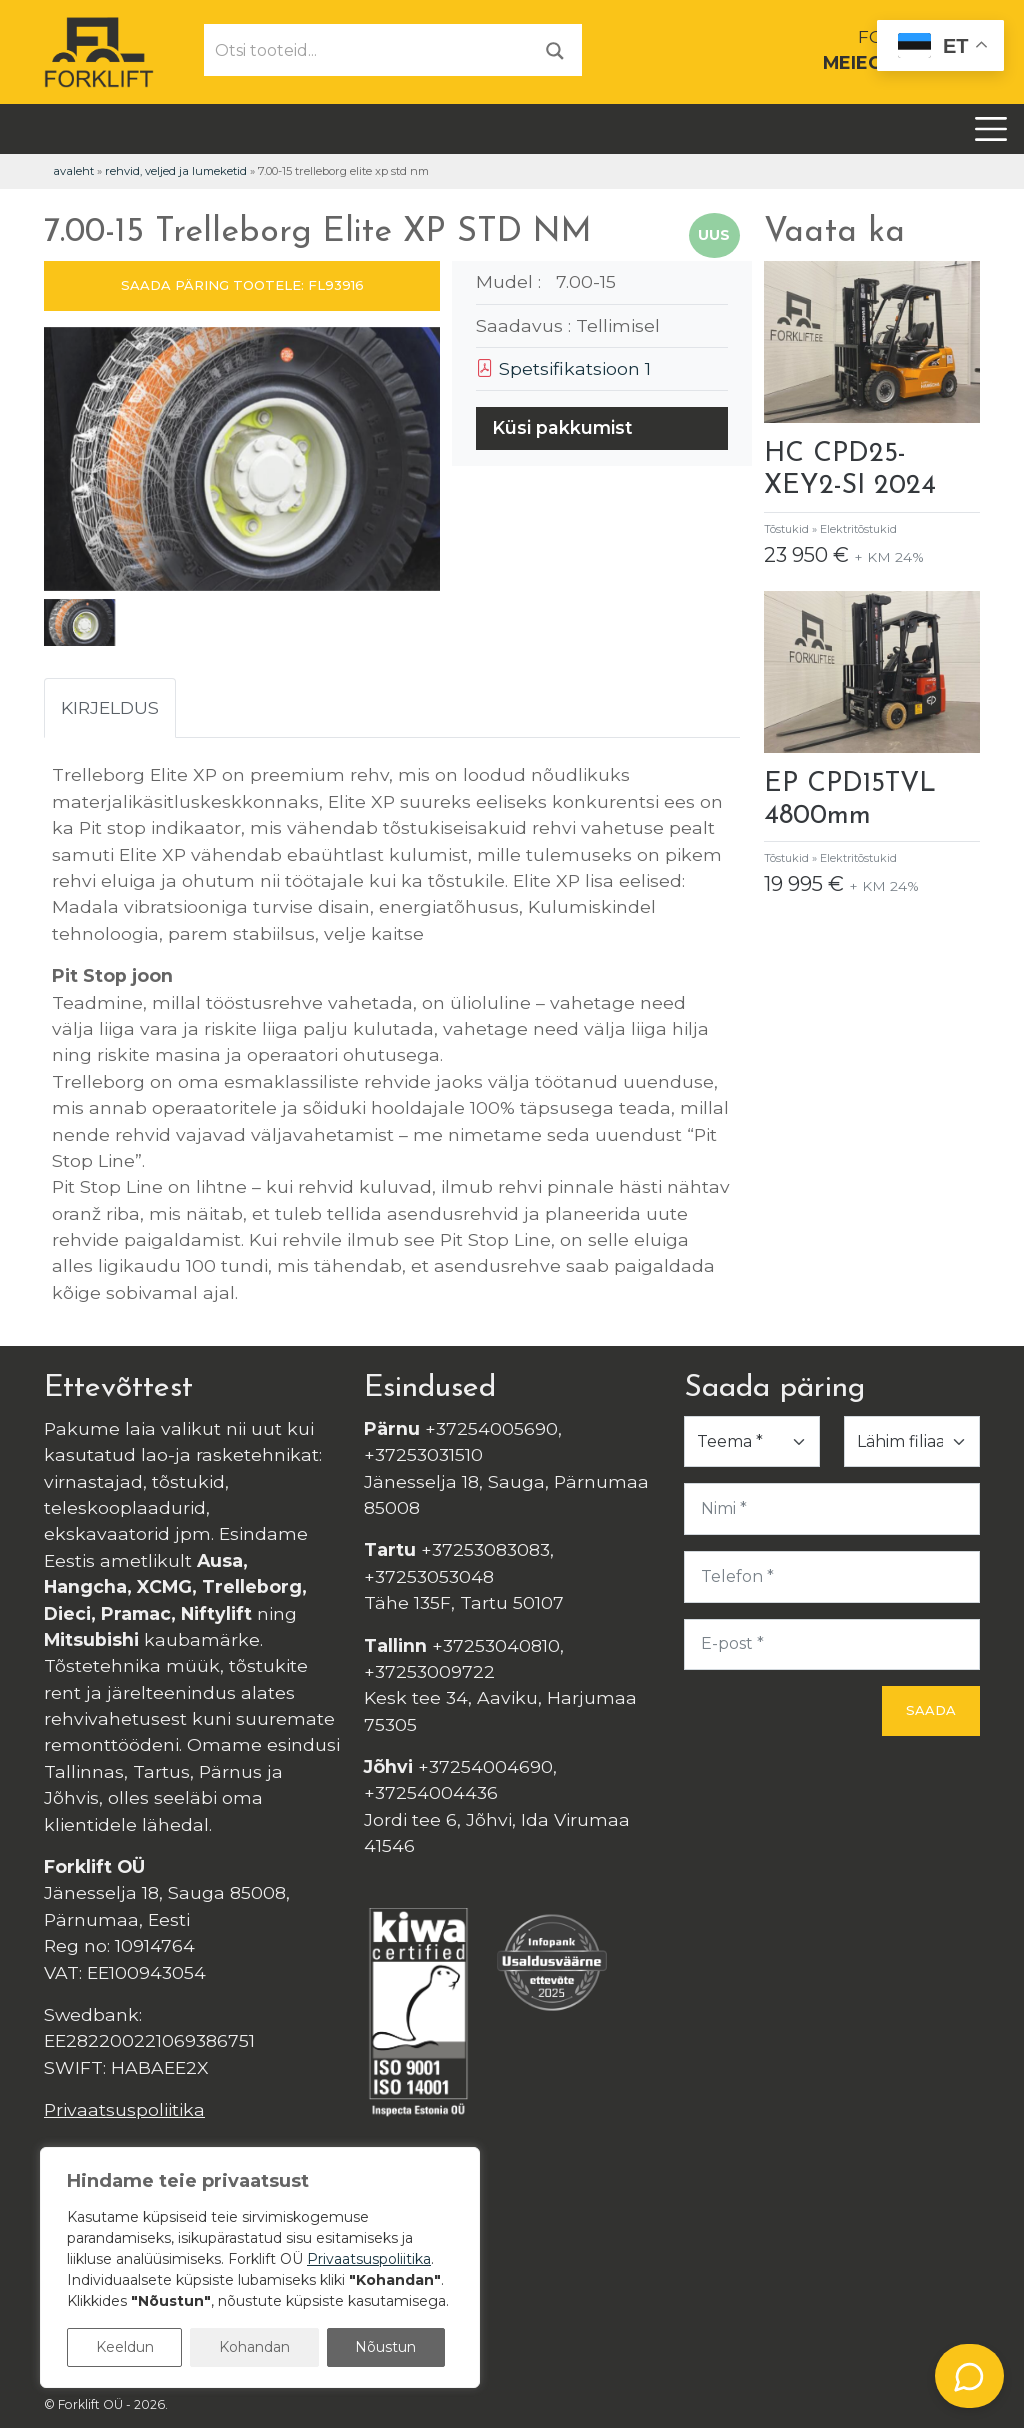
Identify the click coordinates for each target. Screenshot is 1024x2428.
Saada (931, 1710)
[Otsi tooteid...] (367, 50)
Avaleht (73, 171)
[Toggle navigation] (991, 129)
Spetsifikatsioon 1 (563, 368)
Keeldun (125, 2347)
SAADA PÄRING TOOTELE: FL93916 (242, 285)
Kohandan (254, 2347)
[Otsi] (555, 49)
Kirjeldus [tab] (110, 707)
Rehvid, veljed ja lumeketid (176, 171)
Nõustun (385, 2347)
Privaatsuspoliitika (124, 2109)
